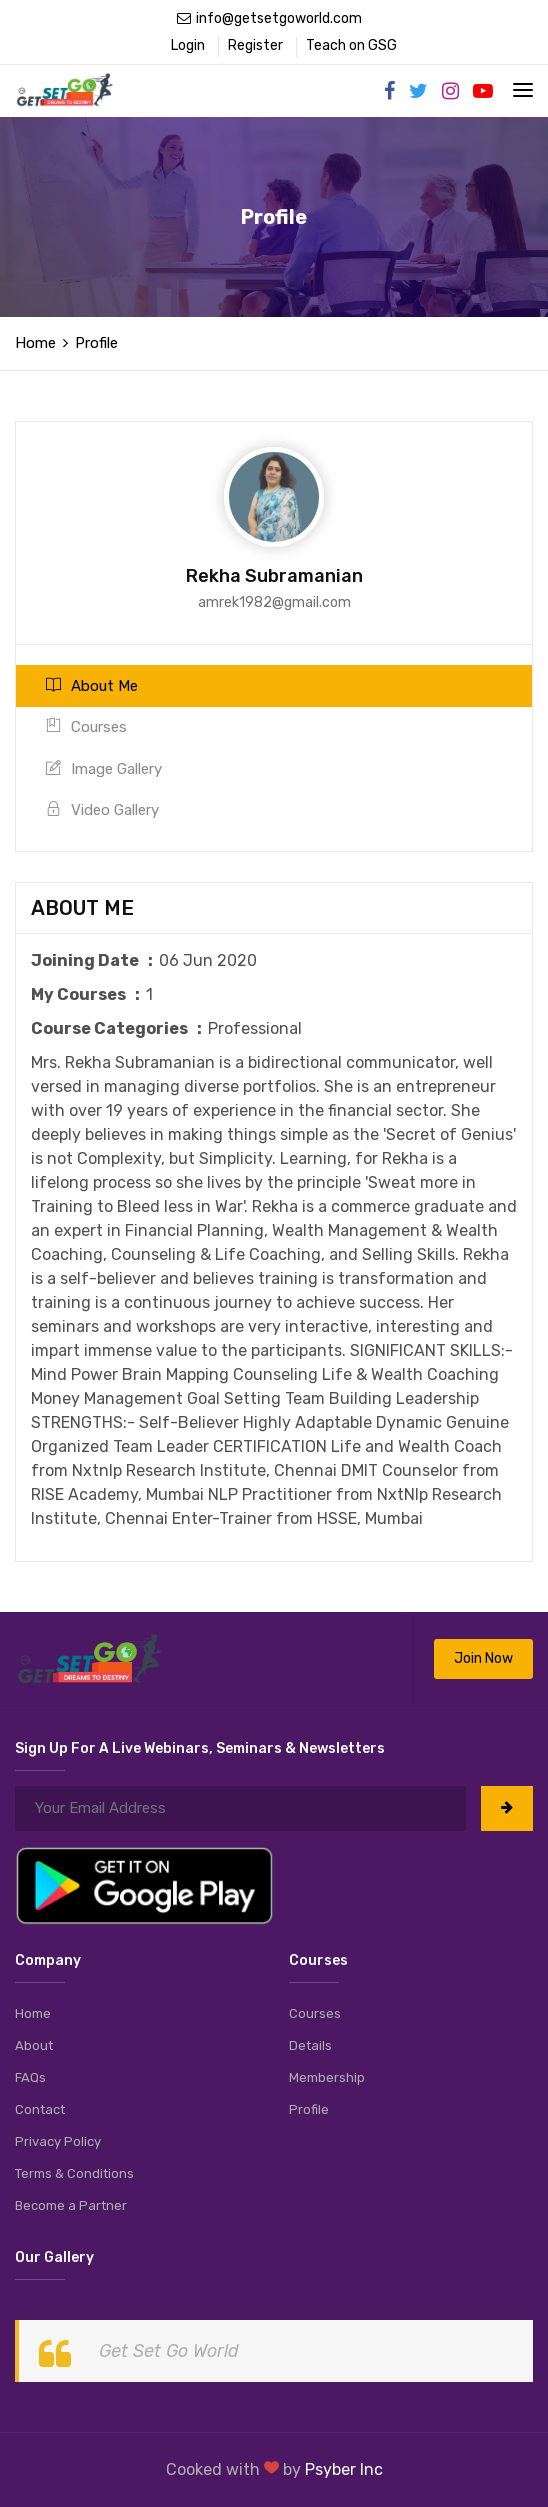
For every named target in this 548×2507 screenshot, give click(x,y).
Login (188, 45)
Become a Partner (71, 2205)
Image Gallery (104, 769)
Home (35, 343)
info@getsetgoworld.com (269, 18)
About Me (92, 686)
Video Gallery (102, 810)
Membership (327, 2077)
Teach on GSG (351, 45)
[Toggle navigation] (523, 90)
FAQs (30, 2077)
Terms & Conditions (74, 2173)
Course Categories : (119, 1028)
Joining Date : (95, 960)
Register (255, 45)
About (34, 2045)
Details (310, 2045)
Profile (309, 2109)
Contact (40, 2109)
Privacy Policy (58, 2141)
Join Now (483, 1658)
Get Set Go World (169, 2351)
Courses (86, 727)
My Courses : (88, 994)
